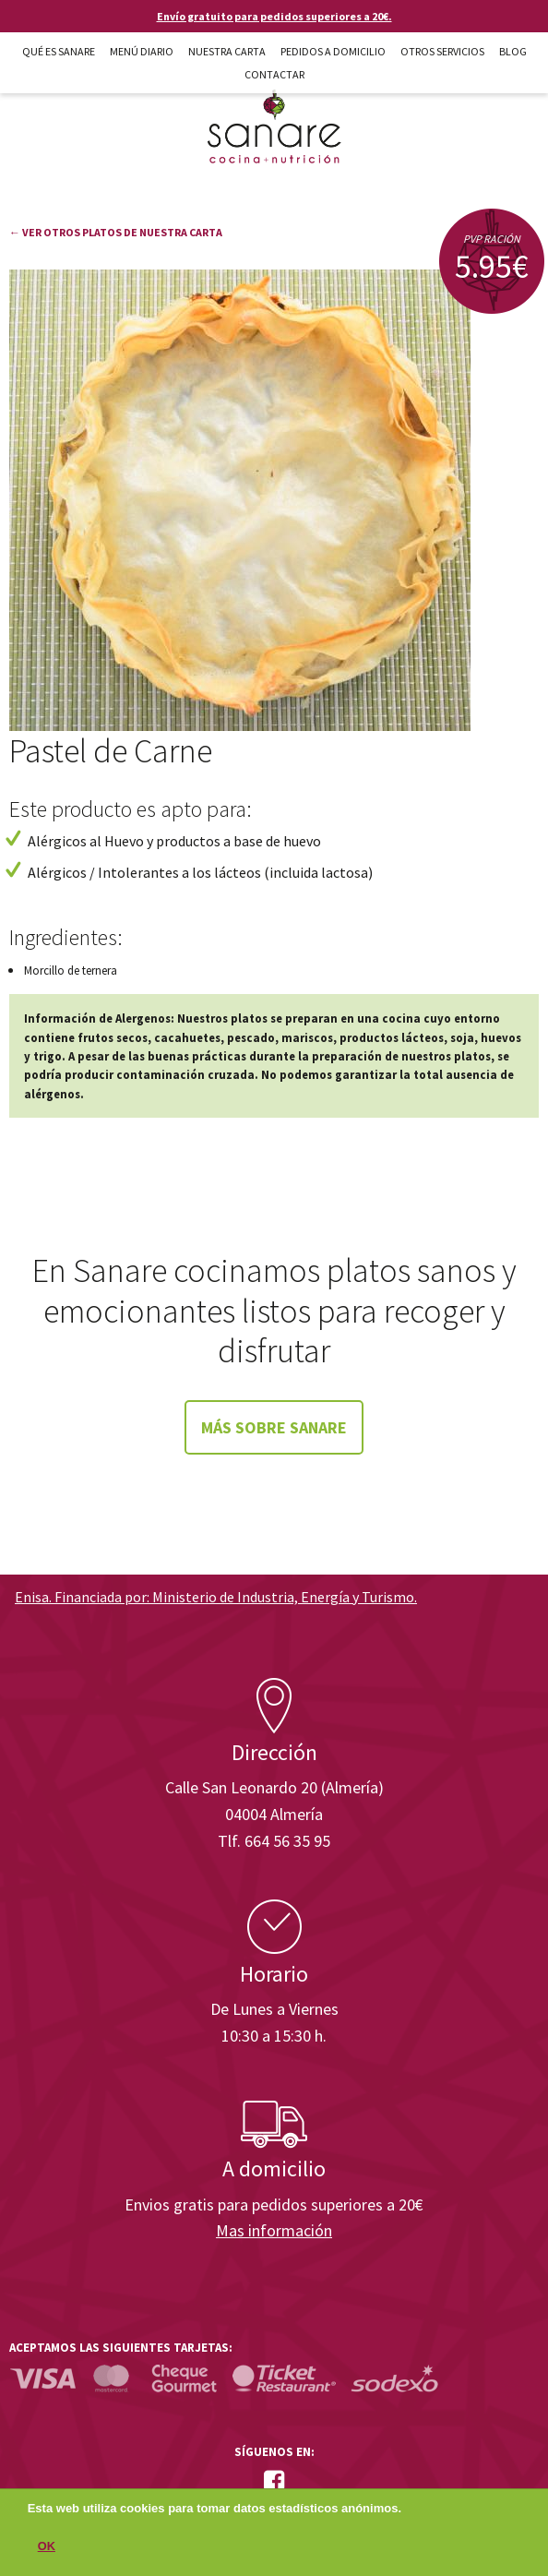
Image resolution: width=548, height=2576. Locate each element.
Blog (513, 51)
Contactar (274, 74)
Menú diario (141, 51)
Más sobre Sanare (274, 1427)
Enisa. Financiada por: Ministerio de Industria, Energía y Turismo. (216, 1597)
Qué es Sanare (58, 51)
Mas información (274, 2230)
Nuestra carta (227, 51)
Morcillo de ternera (70, 970)
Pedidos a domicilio (333, 51)
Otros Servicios (442, 51)
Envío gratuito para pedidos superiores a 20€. (274, 16)
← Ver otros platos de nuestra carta (115, 232)
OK (46, 2552)
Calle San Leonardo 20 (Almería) (274, 1787)
